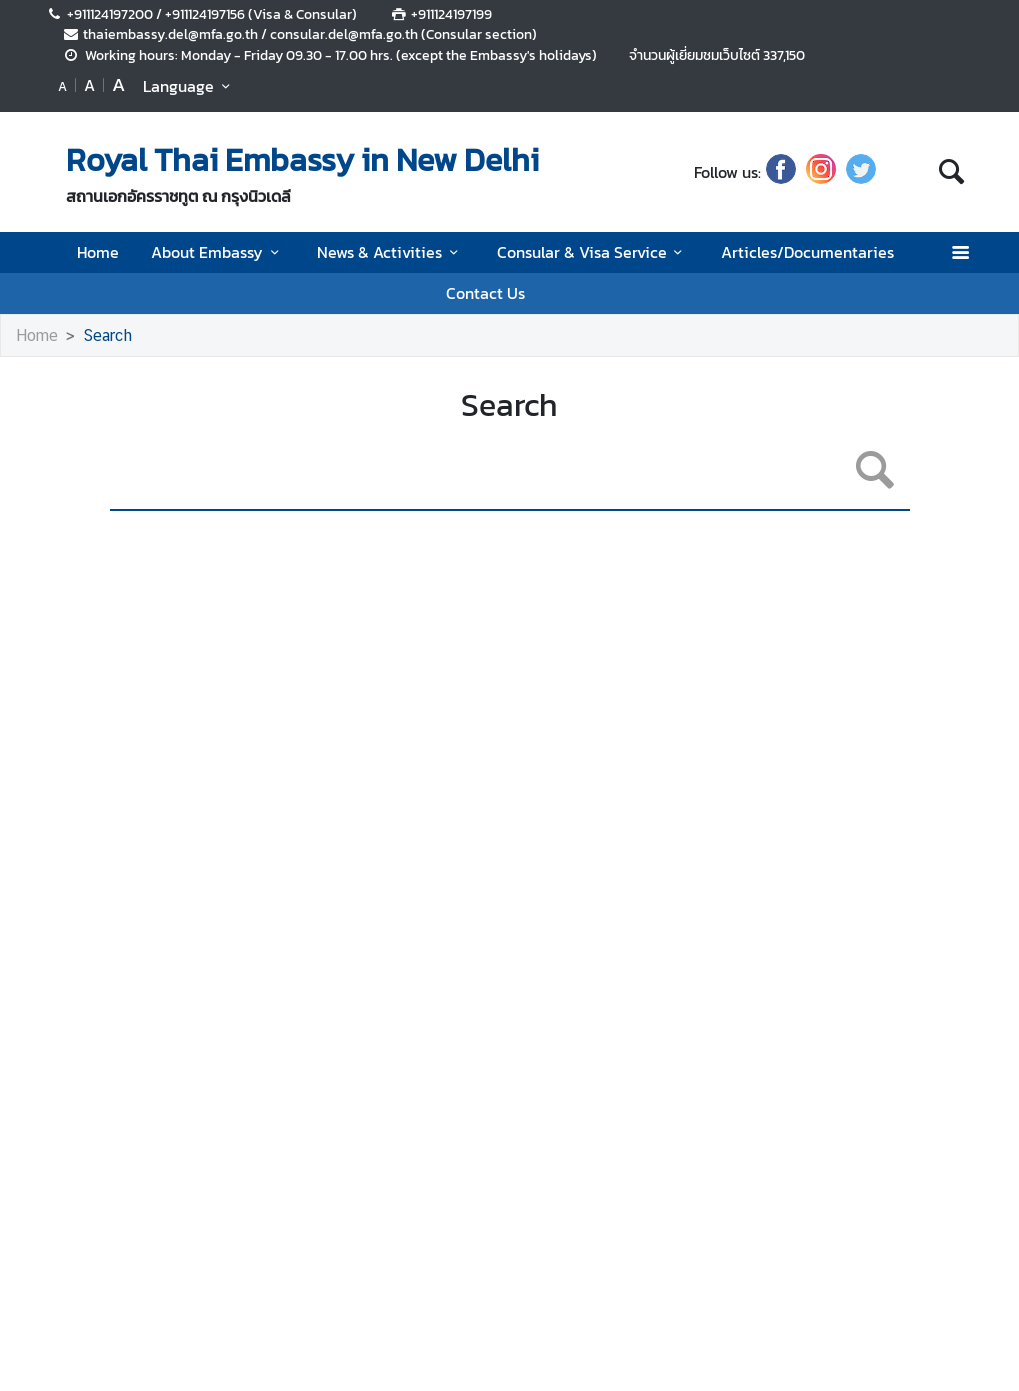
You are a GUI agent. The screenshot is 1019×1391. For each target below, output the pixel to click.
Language (189, 86)
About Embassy (218, 252)
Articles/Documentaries (807, 252)
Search (107, 335)
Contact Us (485, 293)
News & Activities (390, 252)
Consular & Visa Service (593, 252)
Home (98, 252)
